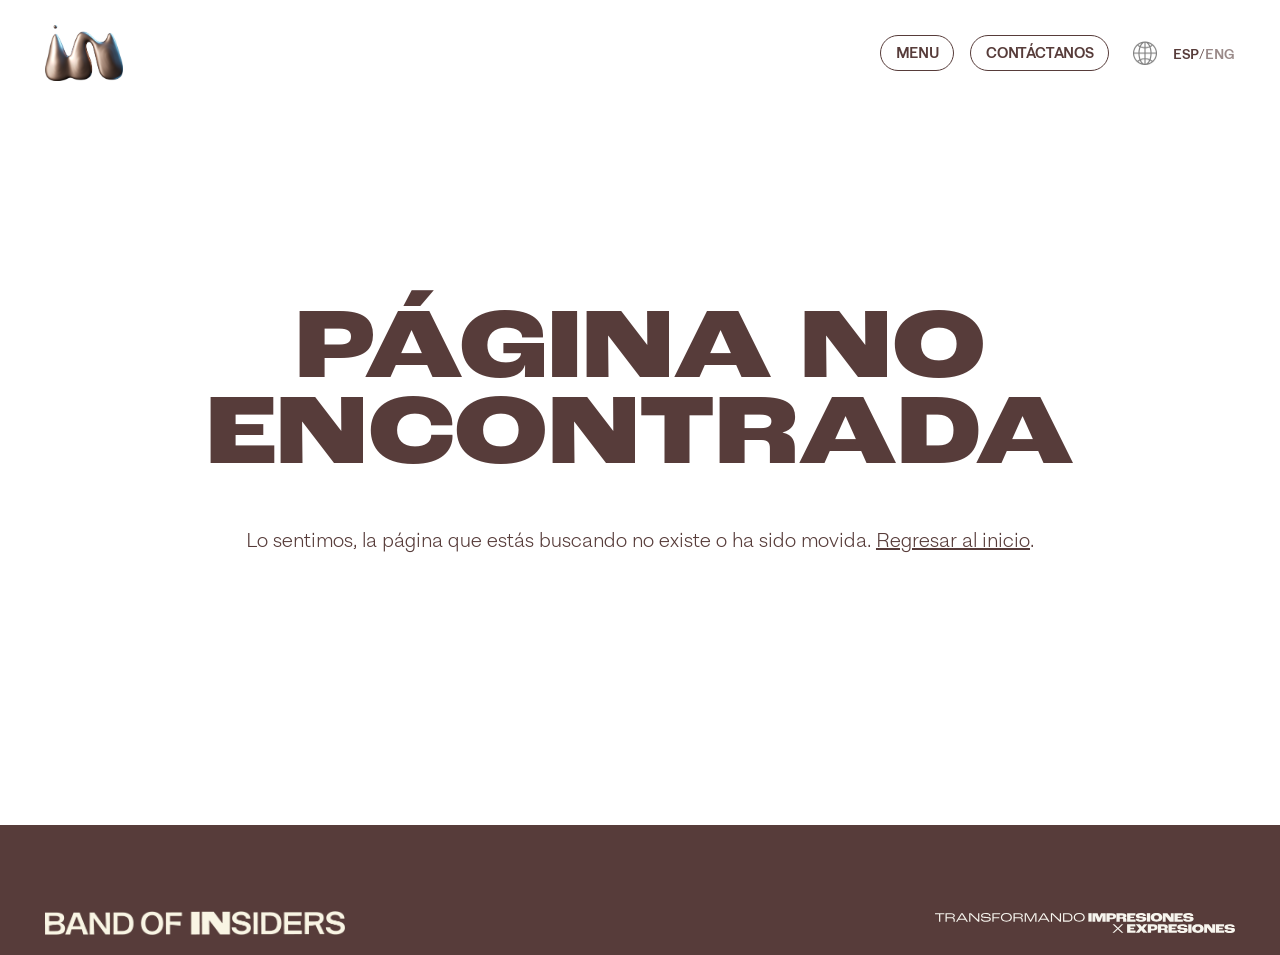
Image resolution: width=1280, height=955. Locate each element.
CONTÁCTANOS (1039, 52)
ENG (1220, 53)
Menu (917, 52)
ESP (1186, 53)
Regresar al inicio (953, 540)
